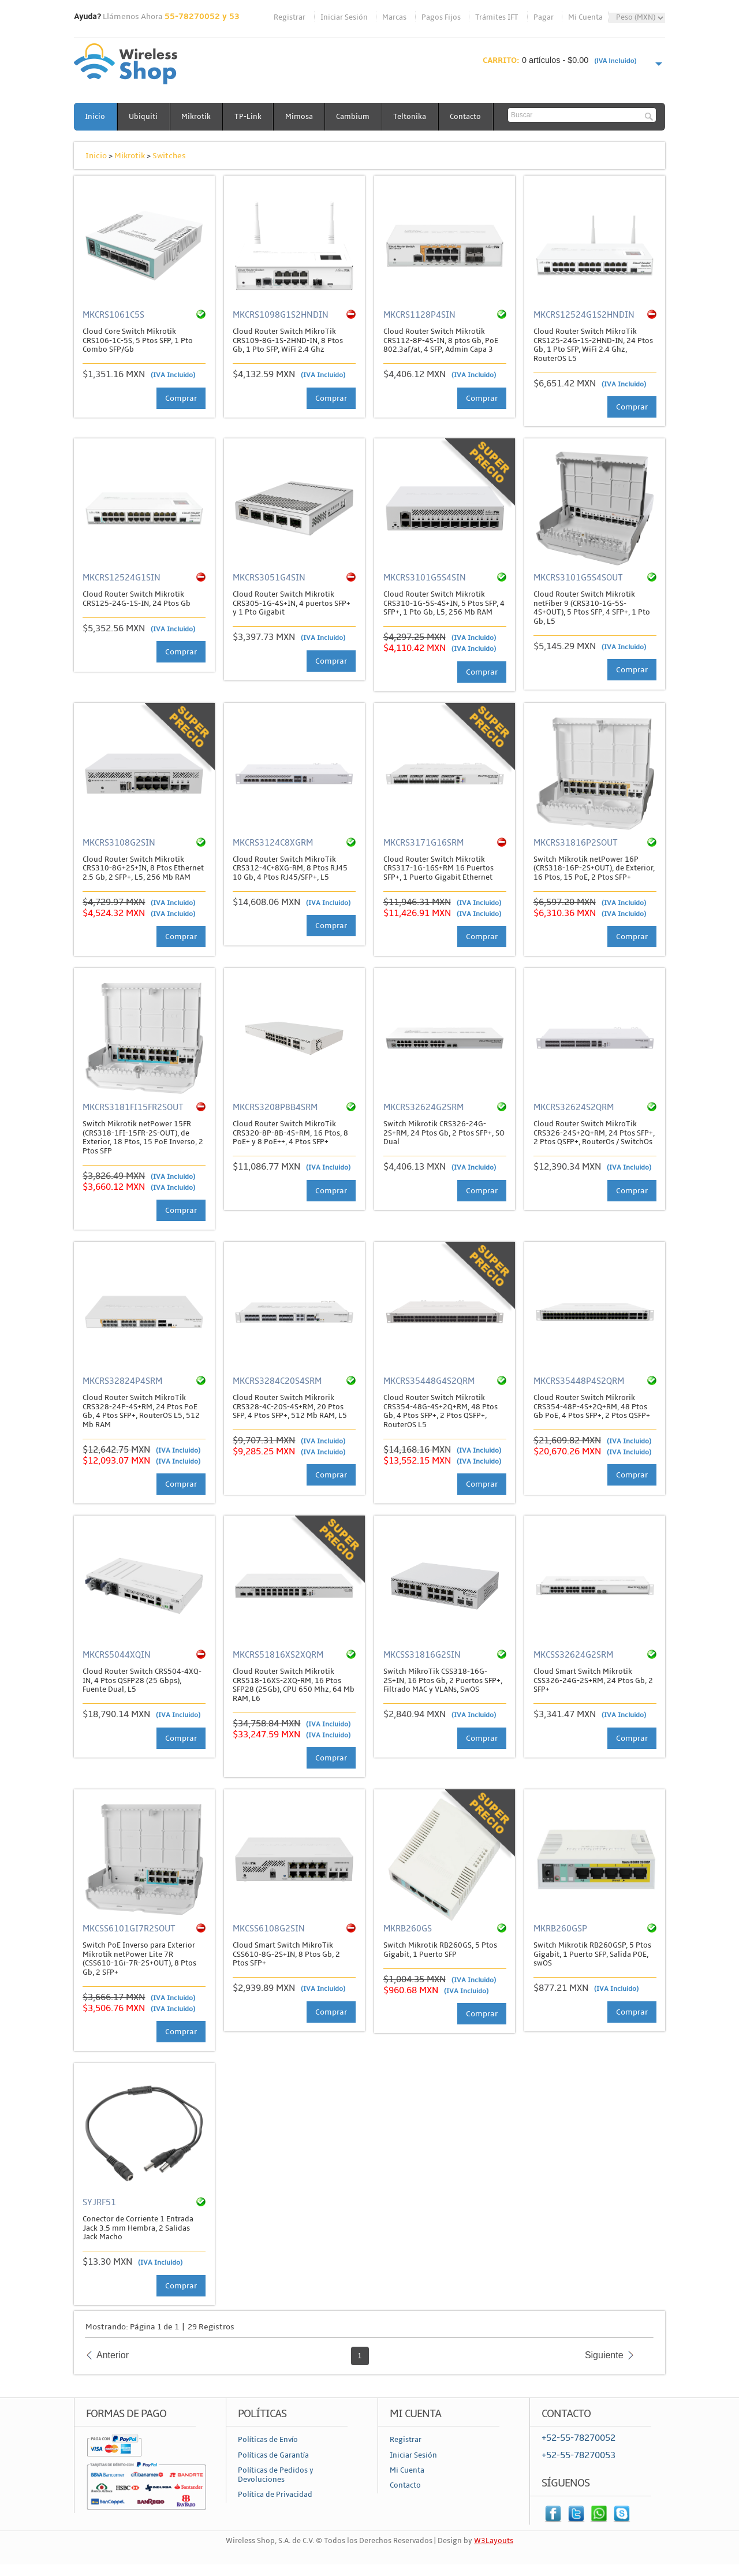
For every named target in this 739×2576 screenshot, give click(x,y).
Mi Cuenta (585, 17)
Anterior (112, 2355)
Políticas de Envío (268, 2439)
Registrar (289, 17)
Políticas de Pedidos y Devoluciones (275, 2475)
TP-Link (250, 116)
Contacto (470, 116)
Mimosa (302, 116)
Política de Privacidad (275, 2494)
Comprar (181, 398)
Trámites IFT (496, 17)
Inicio (95, 116)
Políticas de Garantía (273, 2455)
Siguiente (604, 2355)
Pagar (543, 17)
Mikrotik (197, 116)
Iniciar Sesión (344, 17)
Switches (169, 156)
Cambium (357, 116)
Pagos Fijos (441, 17)
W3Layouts (493, 2540)
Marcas (394, 17)
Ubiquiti (144, 116)
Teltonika (414, 116)
